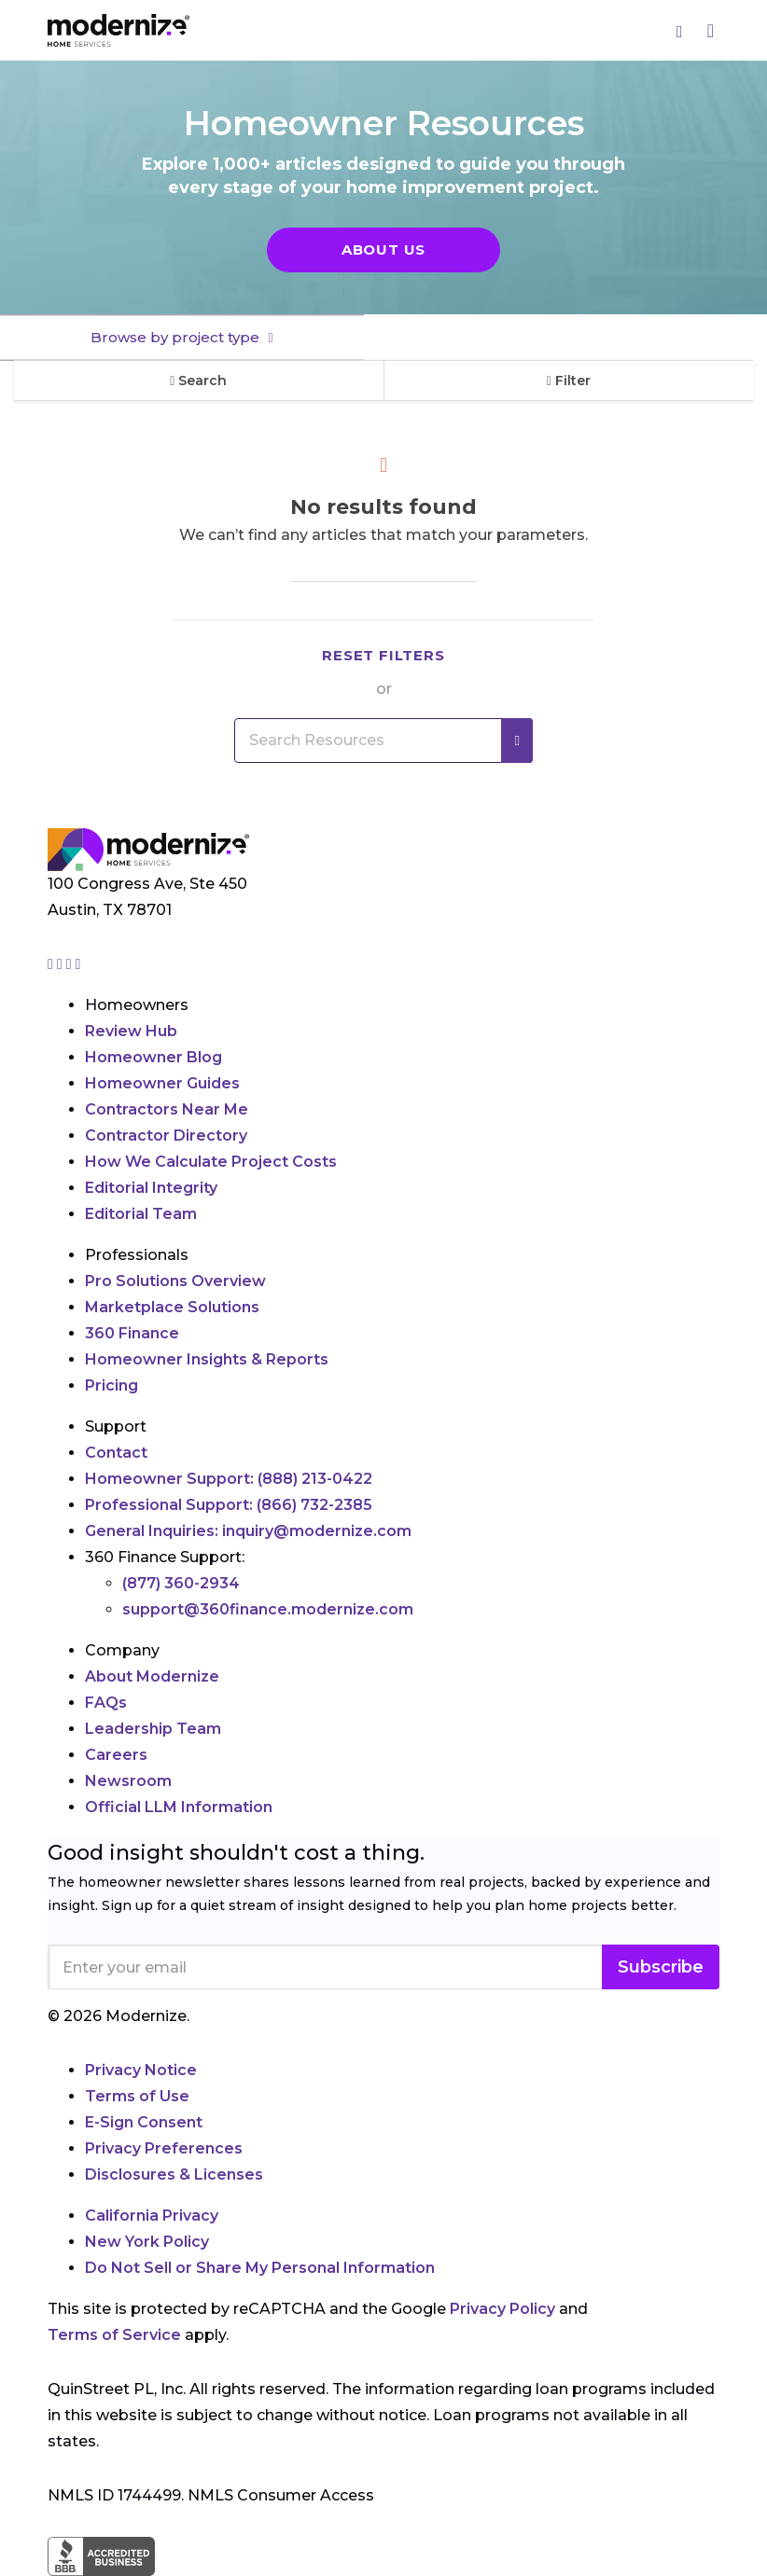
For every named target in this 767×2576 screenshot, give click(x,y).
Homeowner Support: (228, 1479)
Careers (116, 1755)
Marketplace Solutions (172, 1307)
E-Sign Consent (143, 2122)
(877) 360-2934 (181, 1583)
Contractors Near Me (166, 1109)
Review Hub (131, 1031)
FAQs (106, 1702)
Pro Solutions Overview (175, 1281)
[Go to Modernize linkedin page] (71, 964)
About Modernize (152, 1676)
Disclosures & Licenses (174, 2174)
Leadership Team (153, 1729)
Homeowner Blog (153, 1057)
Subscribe (661, 1967)
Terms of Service (114, 2335)
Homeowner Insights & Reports (206, 1359)
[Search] (680, 30)
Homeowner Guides (162, 1083)
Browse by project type (177, 337)
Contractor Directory (166, 1135)
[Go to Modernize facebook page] (61, 964)
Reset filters (383, 655)
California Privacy (151, 2215)
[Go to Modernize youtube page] (78, 964)
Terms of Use (137, 2096)
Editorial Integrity (151, 1188)
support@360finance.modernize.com (267, 1609)
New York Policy (147, 2242)
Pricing (111, 1385)
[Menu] (710, 30)
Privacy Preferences (164, 2148)
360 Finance (132, 1333)
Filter (569, 380)
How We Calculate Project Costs (211, 1161)
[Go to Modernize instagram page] (52, 964)
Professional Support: (228, 1505)
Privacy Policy (502, 2309)
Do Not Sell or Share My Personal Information (260, 2268)
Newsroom (128, 1781)
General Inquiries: (248, 1531)
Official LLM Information (178, 1807)
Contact (116, 1452)
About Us (383, 249)
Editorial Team (141, 1214)
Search (198, 380)
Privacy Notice (141, 2070)
